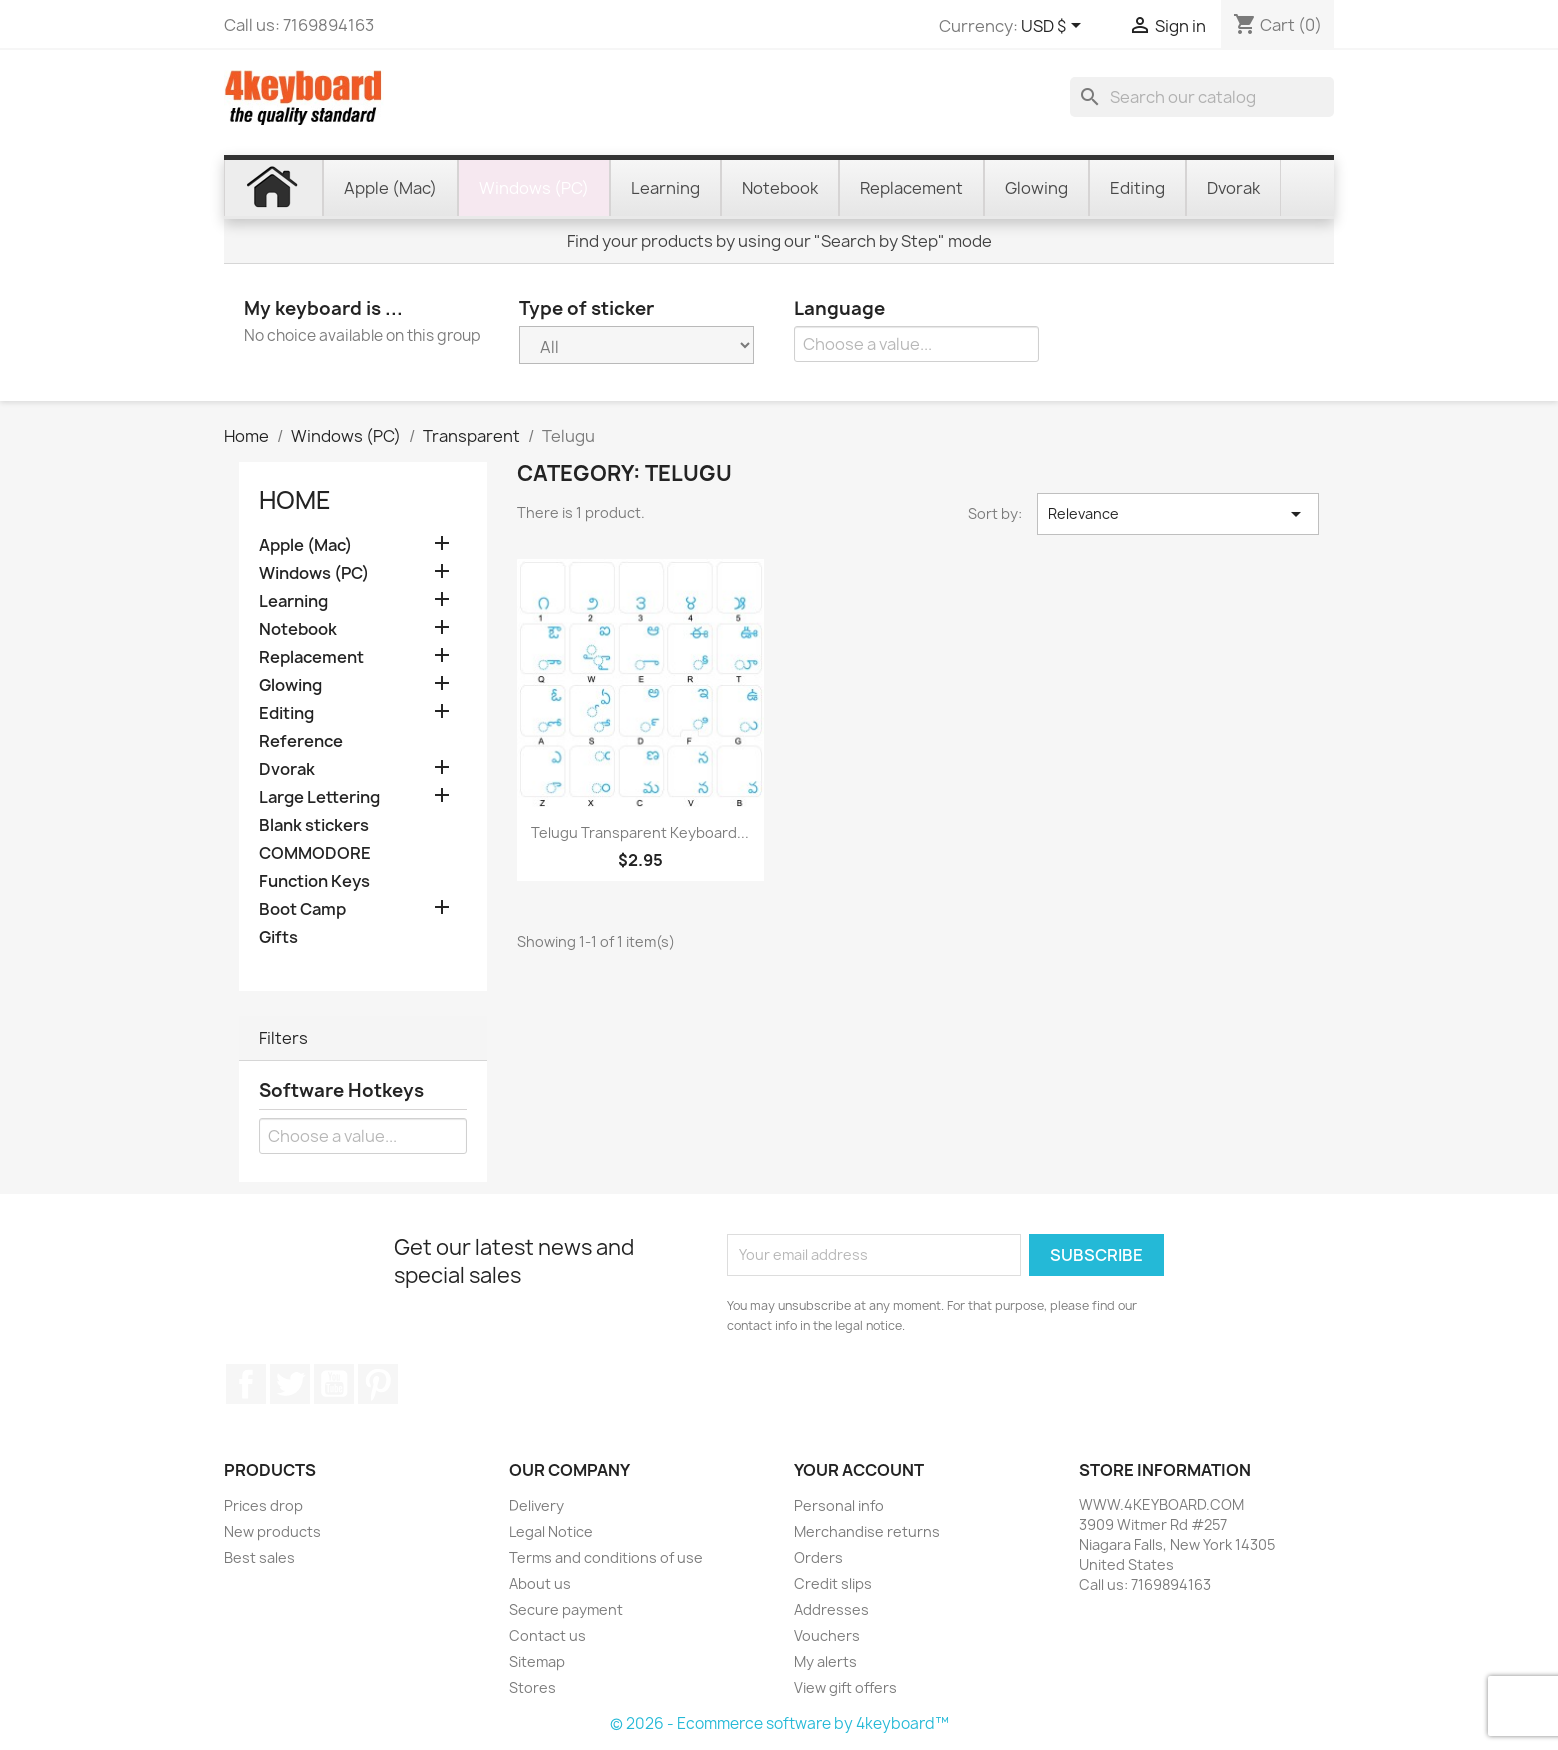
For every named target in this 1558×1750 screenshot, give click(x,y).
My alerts (825, 1661)
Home (295, 500)
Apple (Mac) (305, 545)
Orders (818, 1557)
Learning (293, 601)
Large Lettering (319, 797)
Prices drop (263, 1505)
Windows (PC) (314, 573)
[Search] (1202, 97)
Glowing (290, 685)
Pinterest (378, 1384)
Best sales (259, 1557)
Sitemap (537, 1661)
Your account (859, 1470)
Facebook (246, 1384)
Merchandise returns (867, 1531)
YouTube (334, 1384)
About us (540, 1583)
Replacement (311, 657)
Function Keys (314, 881)
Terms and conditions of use (606, 1557)
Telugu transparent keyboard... (640, 832)
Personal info (839, 1505)
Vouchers (827, 1635)
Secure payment (566, 1609)
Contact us (547, 1635)
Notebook (298, 629)
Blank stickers (314, 825)
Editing (286, 713)
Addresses (831, 1609)
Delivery (536, 1505)
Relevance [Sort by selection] (1178, 514)
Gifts (278, 937)
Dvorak (287, 769)
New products (272, 1531)
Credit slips (833, 1583)
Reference (301, 741)
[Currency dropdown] (1054, 27)
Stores (532, 1687)
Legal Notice (551, 1531)
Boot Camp (302, 909)
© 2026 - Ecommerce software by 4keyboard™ (779, 1723)
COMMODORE (315, 853)
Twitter (290, 1384)
